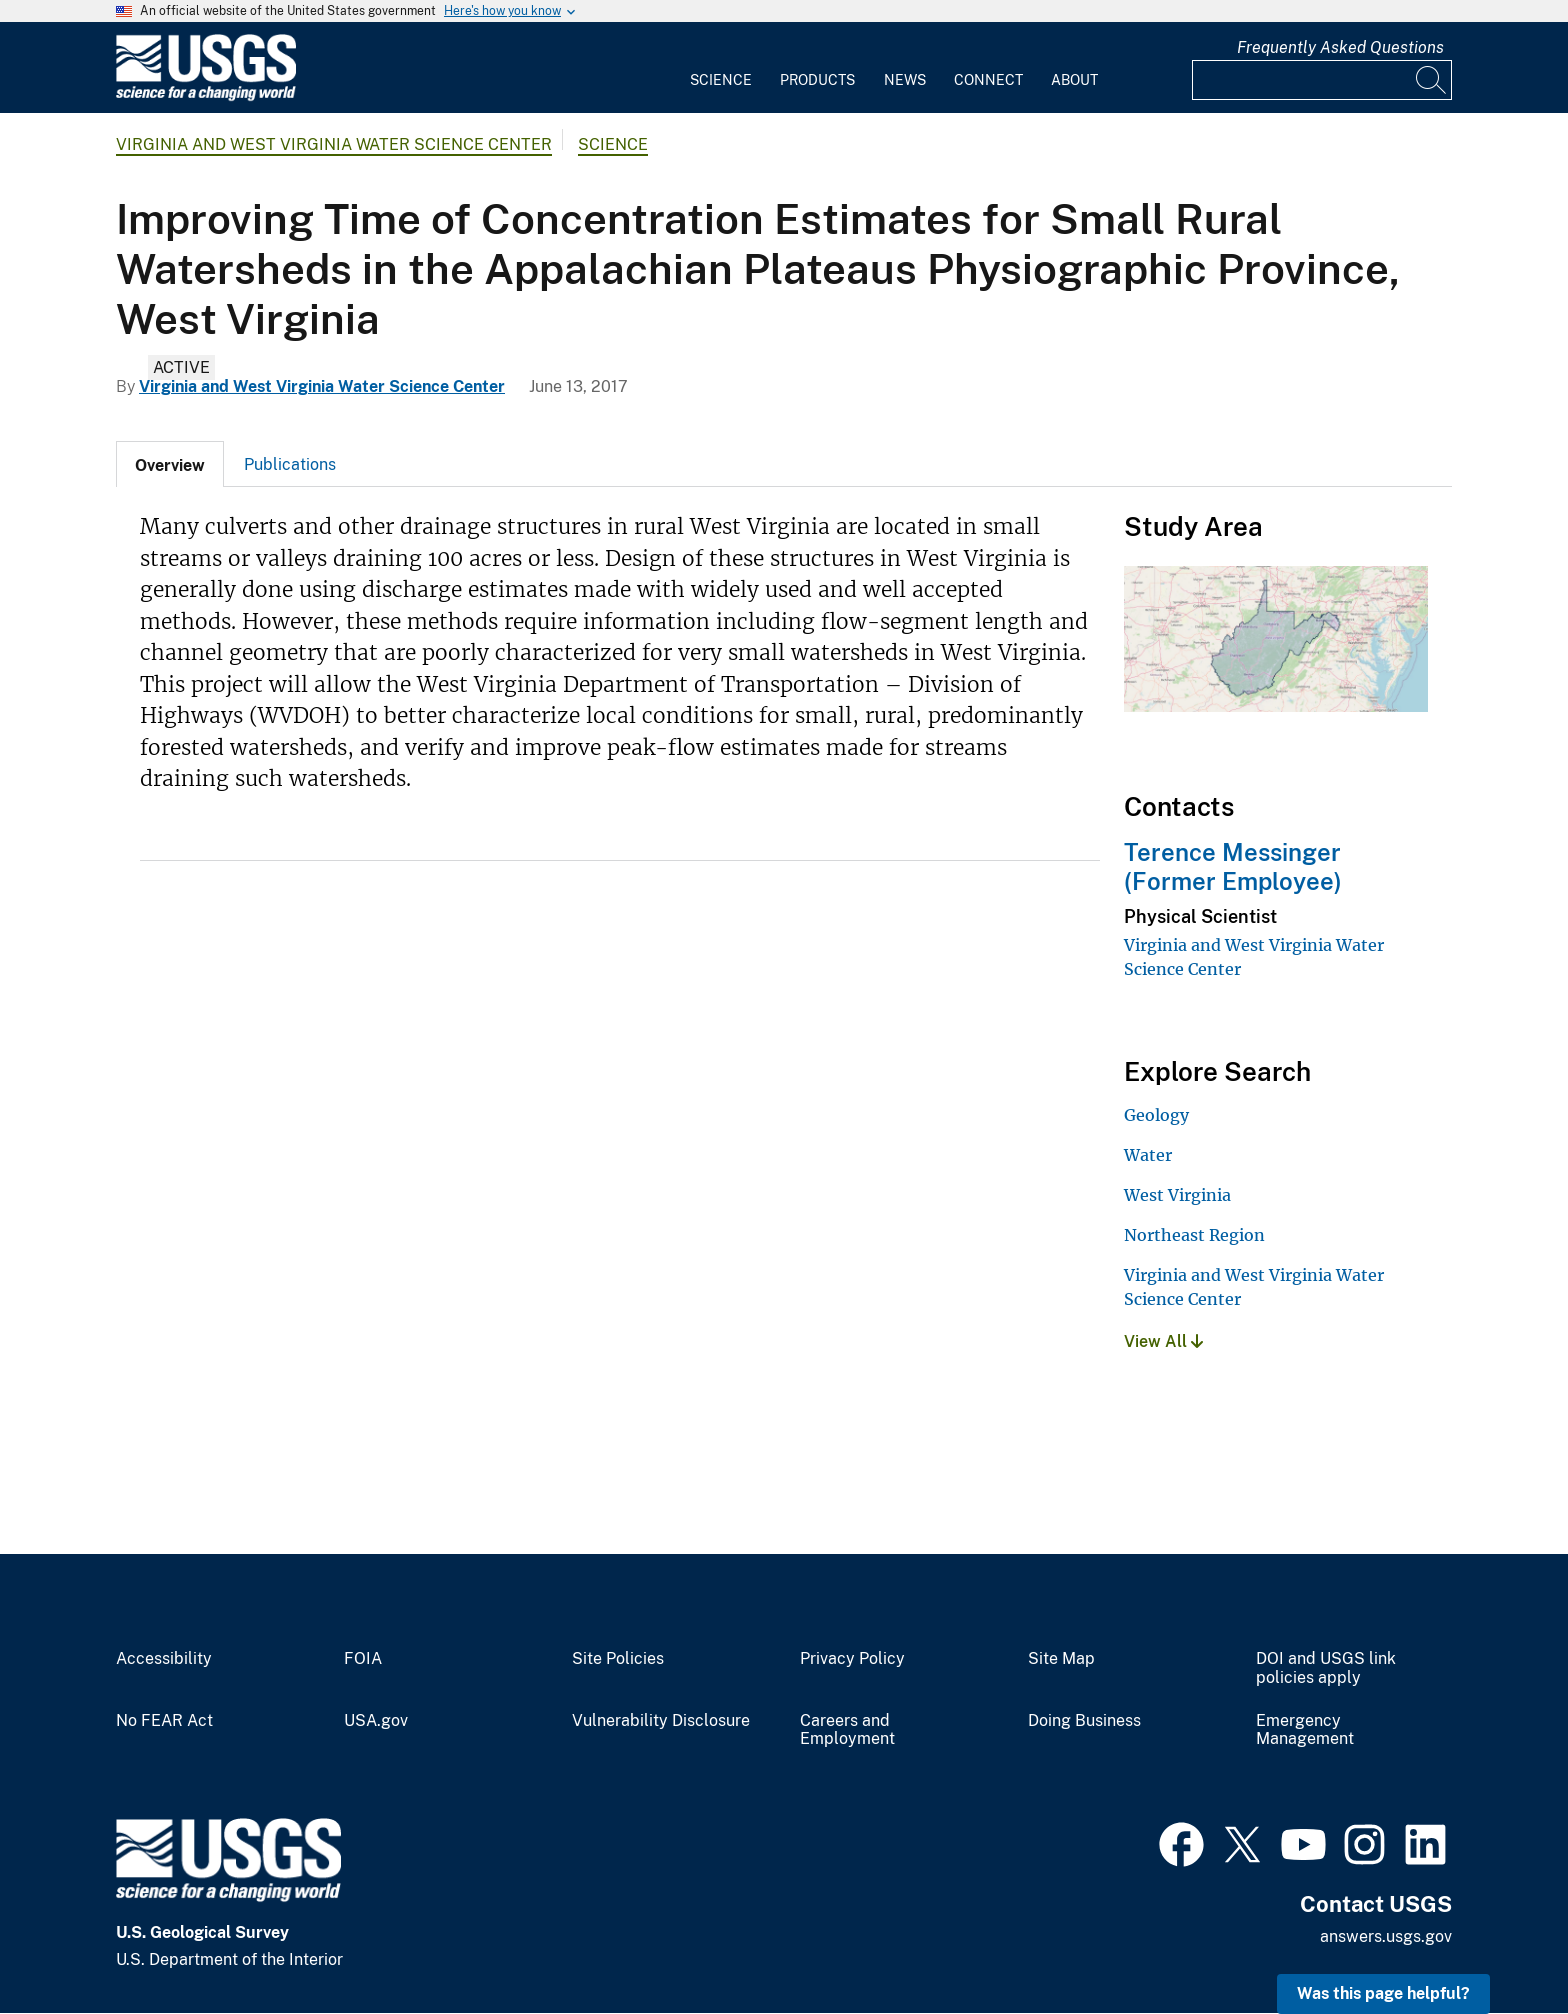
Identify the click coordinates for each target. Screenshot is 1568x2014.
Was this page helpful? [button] (1383, 1993)
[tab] (170, 464)
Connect (988, 80)
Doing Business (1084, 1721)
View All (1163, 1341)
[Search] (1432, 80)
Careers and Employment (847, 1730)
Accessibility (164, 1659)
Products (817, 80)
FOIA (363, 1659)
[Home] (206, 96)
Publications (290, 464)
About (1074, 80)
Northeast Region (1194, 1235)
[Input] (1322, 80)
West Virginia (1177, 1195)
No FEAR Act (164, 1721)
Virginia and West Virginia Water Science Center (334, 144)
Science (721, 80)
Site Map (1061, 1659)
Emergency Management (1305, 1730)
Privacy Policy (852, 1659)
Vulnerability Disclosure (661, 1721)
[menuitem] (721, 68)
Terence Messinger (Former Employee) (1233, 866)
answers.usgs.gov (1386, 1936)
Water (1148, 1155)
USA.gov (376, 1721)
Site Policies (618, 1659)
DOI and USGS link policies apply (1326, 1668)
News (905, 80)
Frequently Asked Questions (1340, 47)
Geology (1156, 1115)
